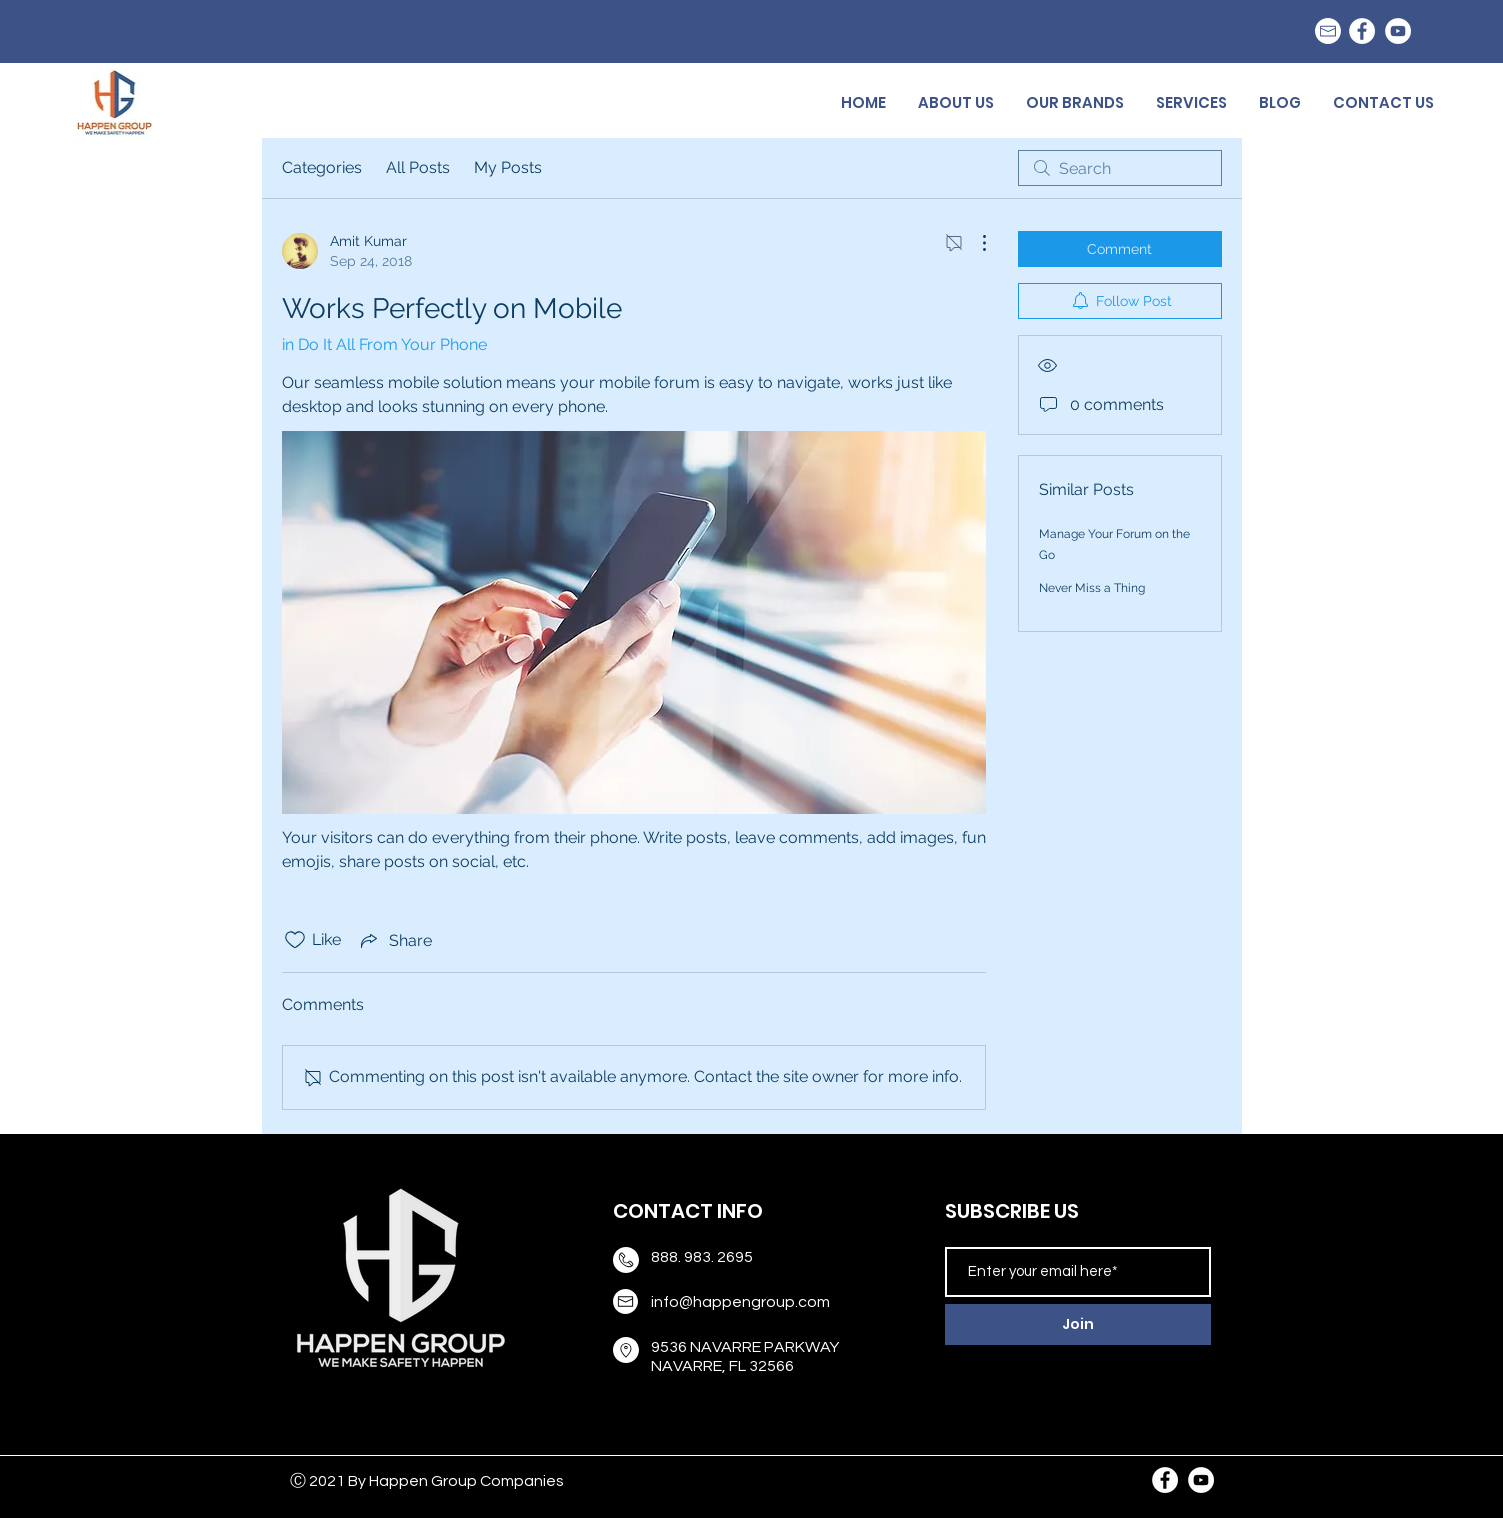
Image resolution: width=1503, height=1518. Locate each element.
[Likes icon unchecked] (295, 940)
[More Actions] (974, 243)
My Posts (508, 167)
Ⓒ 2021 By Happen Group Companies (427, 1481)
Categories (322, 167)
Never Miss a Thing (1092, 588)
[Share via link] (394, 940)
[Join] (1078, 1324)
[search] (1120, 168)
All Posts (418, 167)
